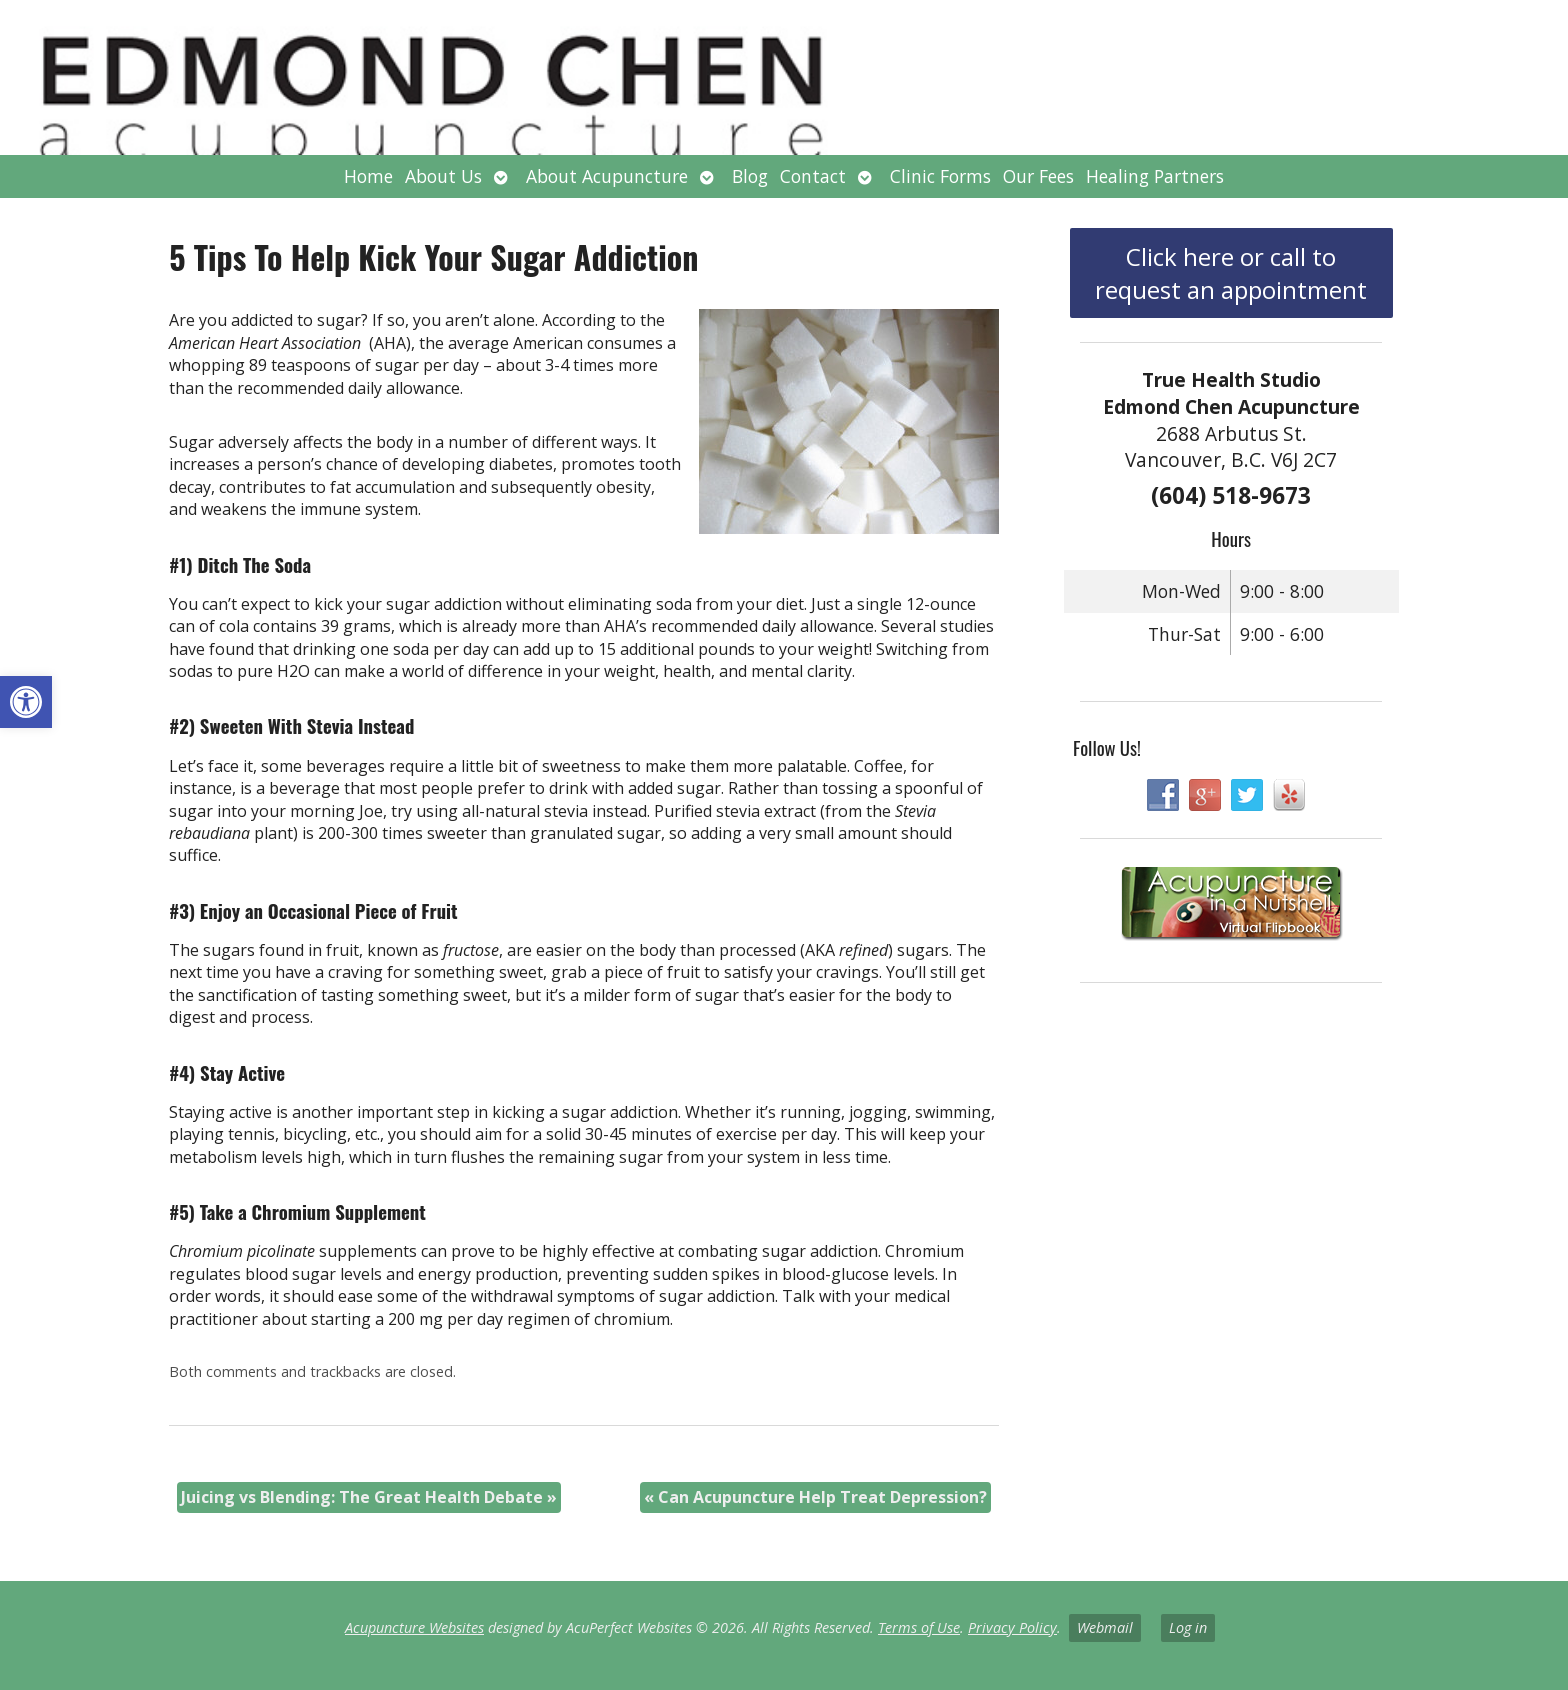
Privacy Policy (1012, 1627)
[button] (26, 702)
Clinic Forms (940, 176)
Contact (813, 176)
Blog (750, 176)
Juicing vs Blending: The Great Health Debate (369, 1497)
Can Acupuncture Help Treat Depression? (815, 1497)
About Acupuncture (607, 176)
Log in (1188, 1627)
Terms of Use (919, 1627)
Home (368, 176)
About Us (443, 176)
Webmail (1105, 1627)
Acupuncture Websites (414, 1627)
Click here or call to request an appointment (1231, 273)
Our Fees (1038, 176)
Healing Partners (1155, 176)
